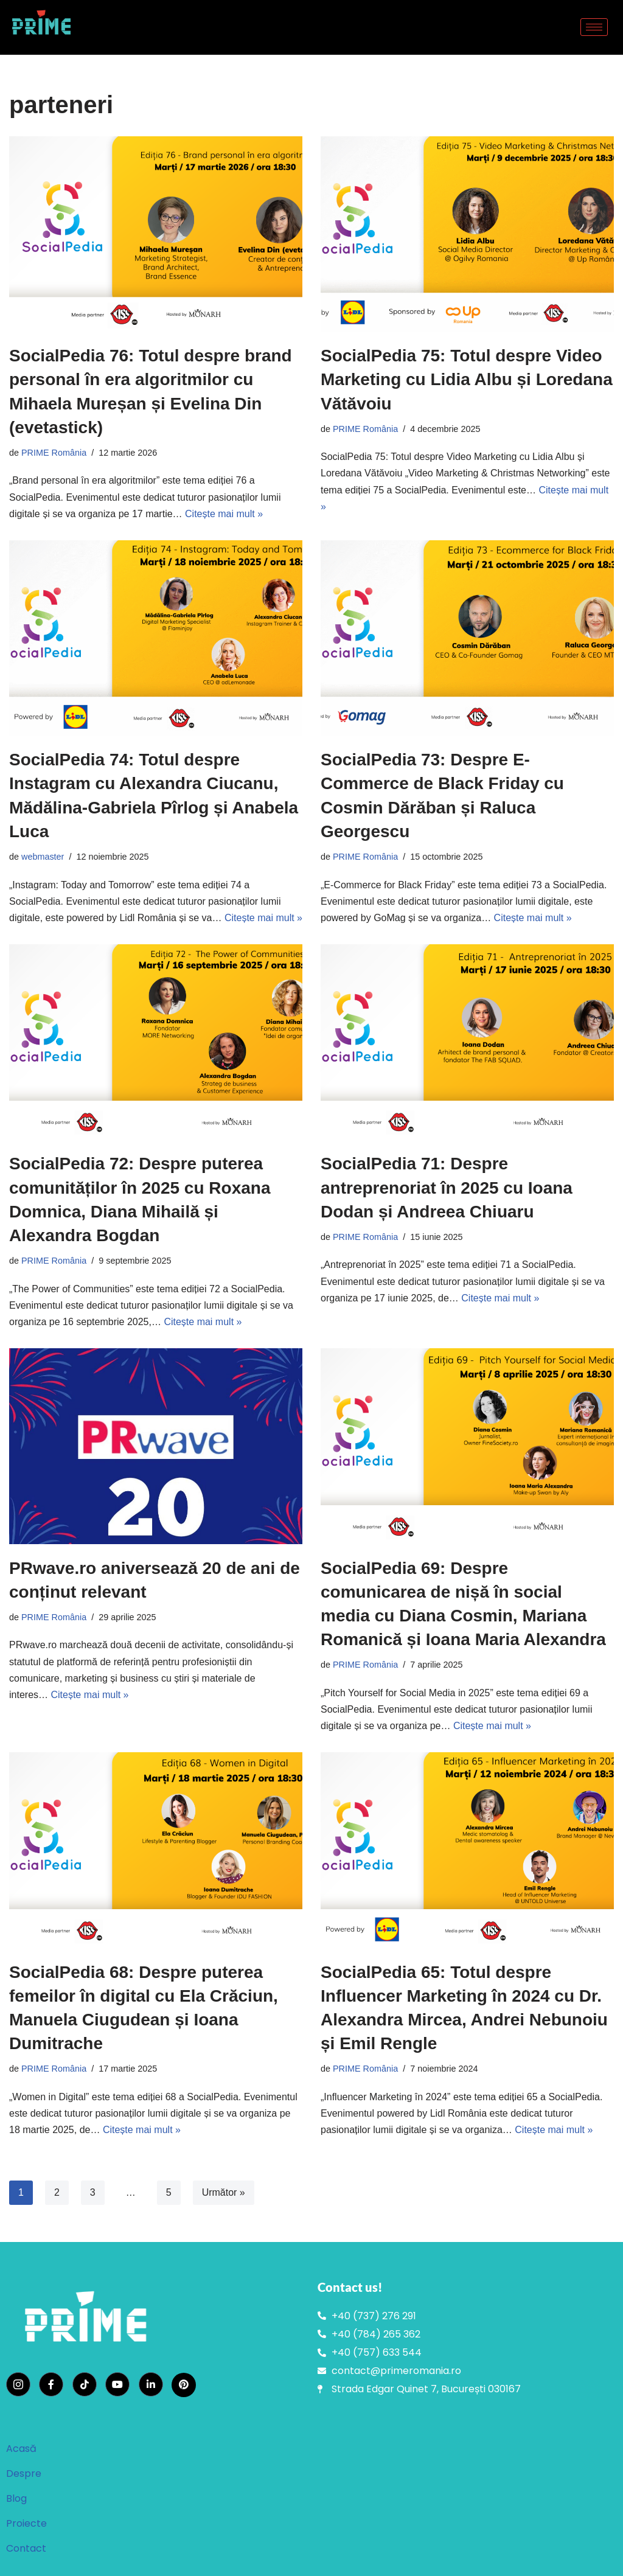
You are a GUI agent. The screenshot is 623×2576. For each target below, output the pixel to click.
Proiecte (26, 2523)
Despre (23, 2473)
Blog (16, 2498)
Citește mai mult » (224, 514)
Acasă (21, 2449)
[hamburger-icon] (594, 27)
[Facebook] (51, 2384)
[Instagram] (18, 2384)
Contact (26, 2548)
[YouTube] (117, 2384)
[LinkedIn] (151, 2384)
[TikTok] (84, 2384)
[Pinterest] (184, 2385)
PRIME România (53, 453)
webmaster (42, 857)
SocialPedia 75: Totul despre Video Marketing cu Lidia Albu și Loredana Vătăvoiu (467, 379)
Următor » (223, 2192)
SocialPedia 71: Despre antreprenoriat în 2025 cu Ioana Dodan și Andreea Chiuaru (447, 1187)
